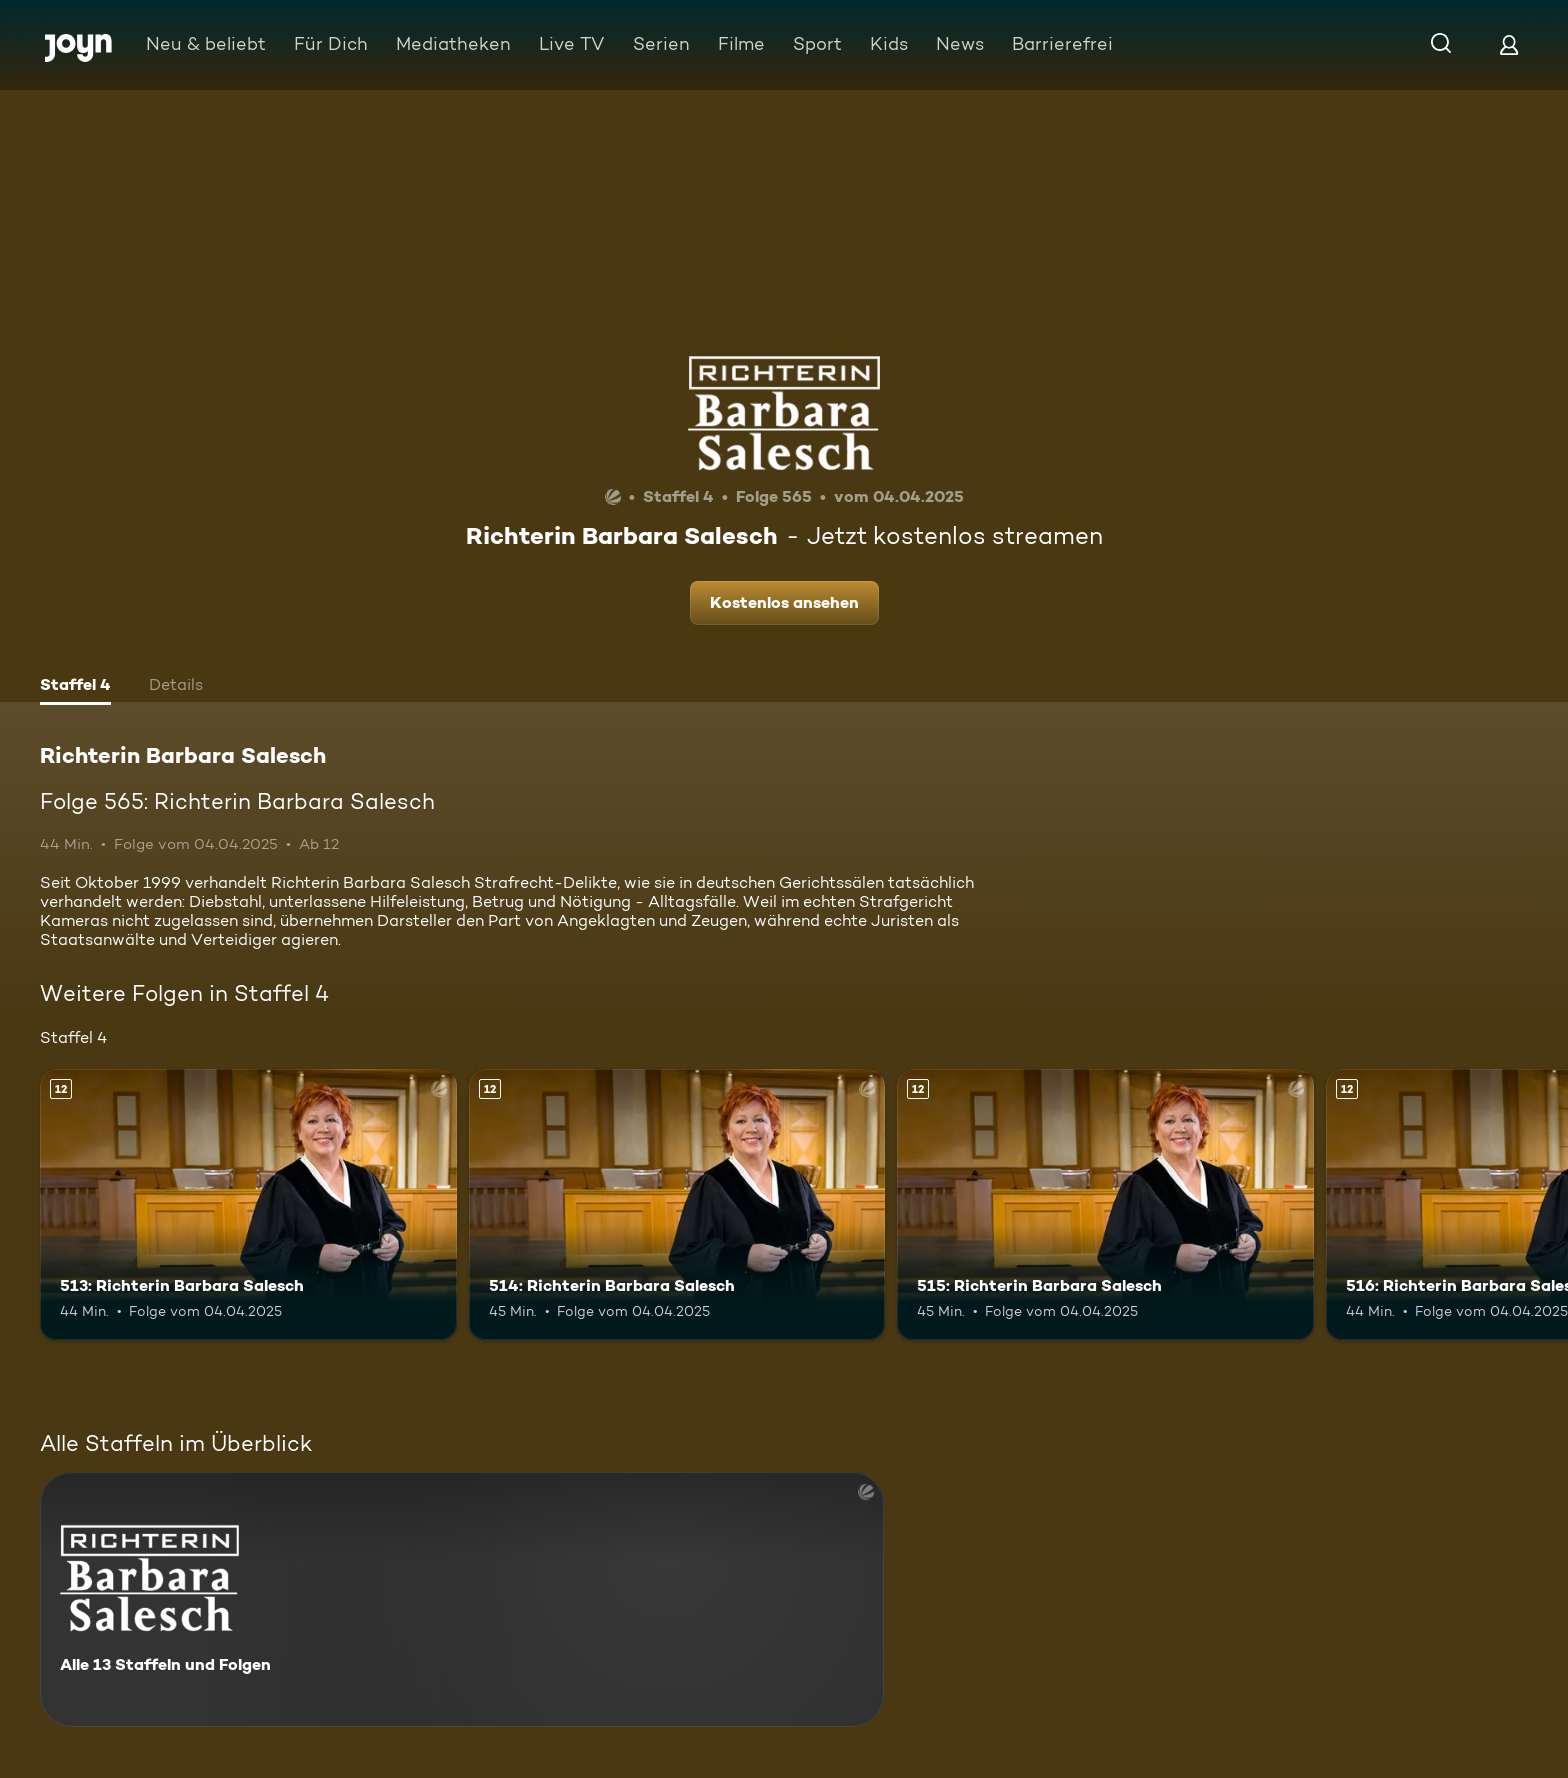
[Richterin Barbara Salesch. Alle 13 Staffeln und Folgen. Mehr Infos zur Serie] (462, 1599)
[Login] (1509, 44)
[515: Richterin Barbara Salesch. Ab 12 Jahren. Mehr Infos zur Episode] (1105, 1204)
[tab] (75, 687)
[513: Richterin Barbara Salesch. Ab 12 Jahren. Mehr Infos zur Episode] (248, 1204)
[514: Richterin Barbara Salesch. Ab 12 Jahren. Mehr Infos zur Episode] (677, 1204)
